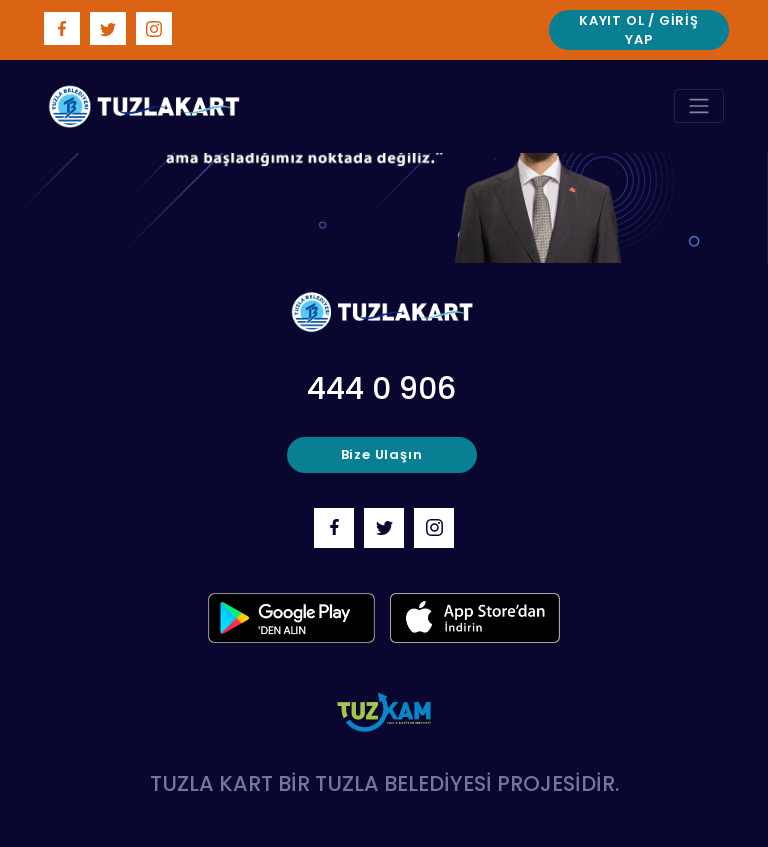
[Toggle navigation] (699, 106)
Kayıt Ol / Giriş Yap (639, 30)
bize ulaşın (382, 454)
